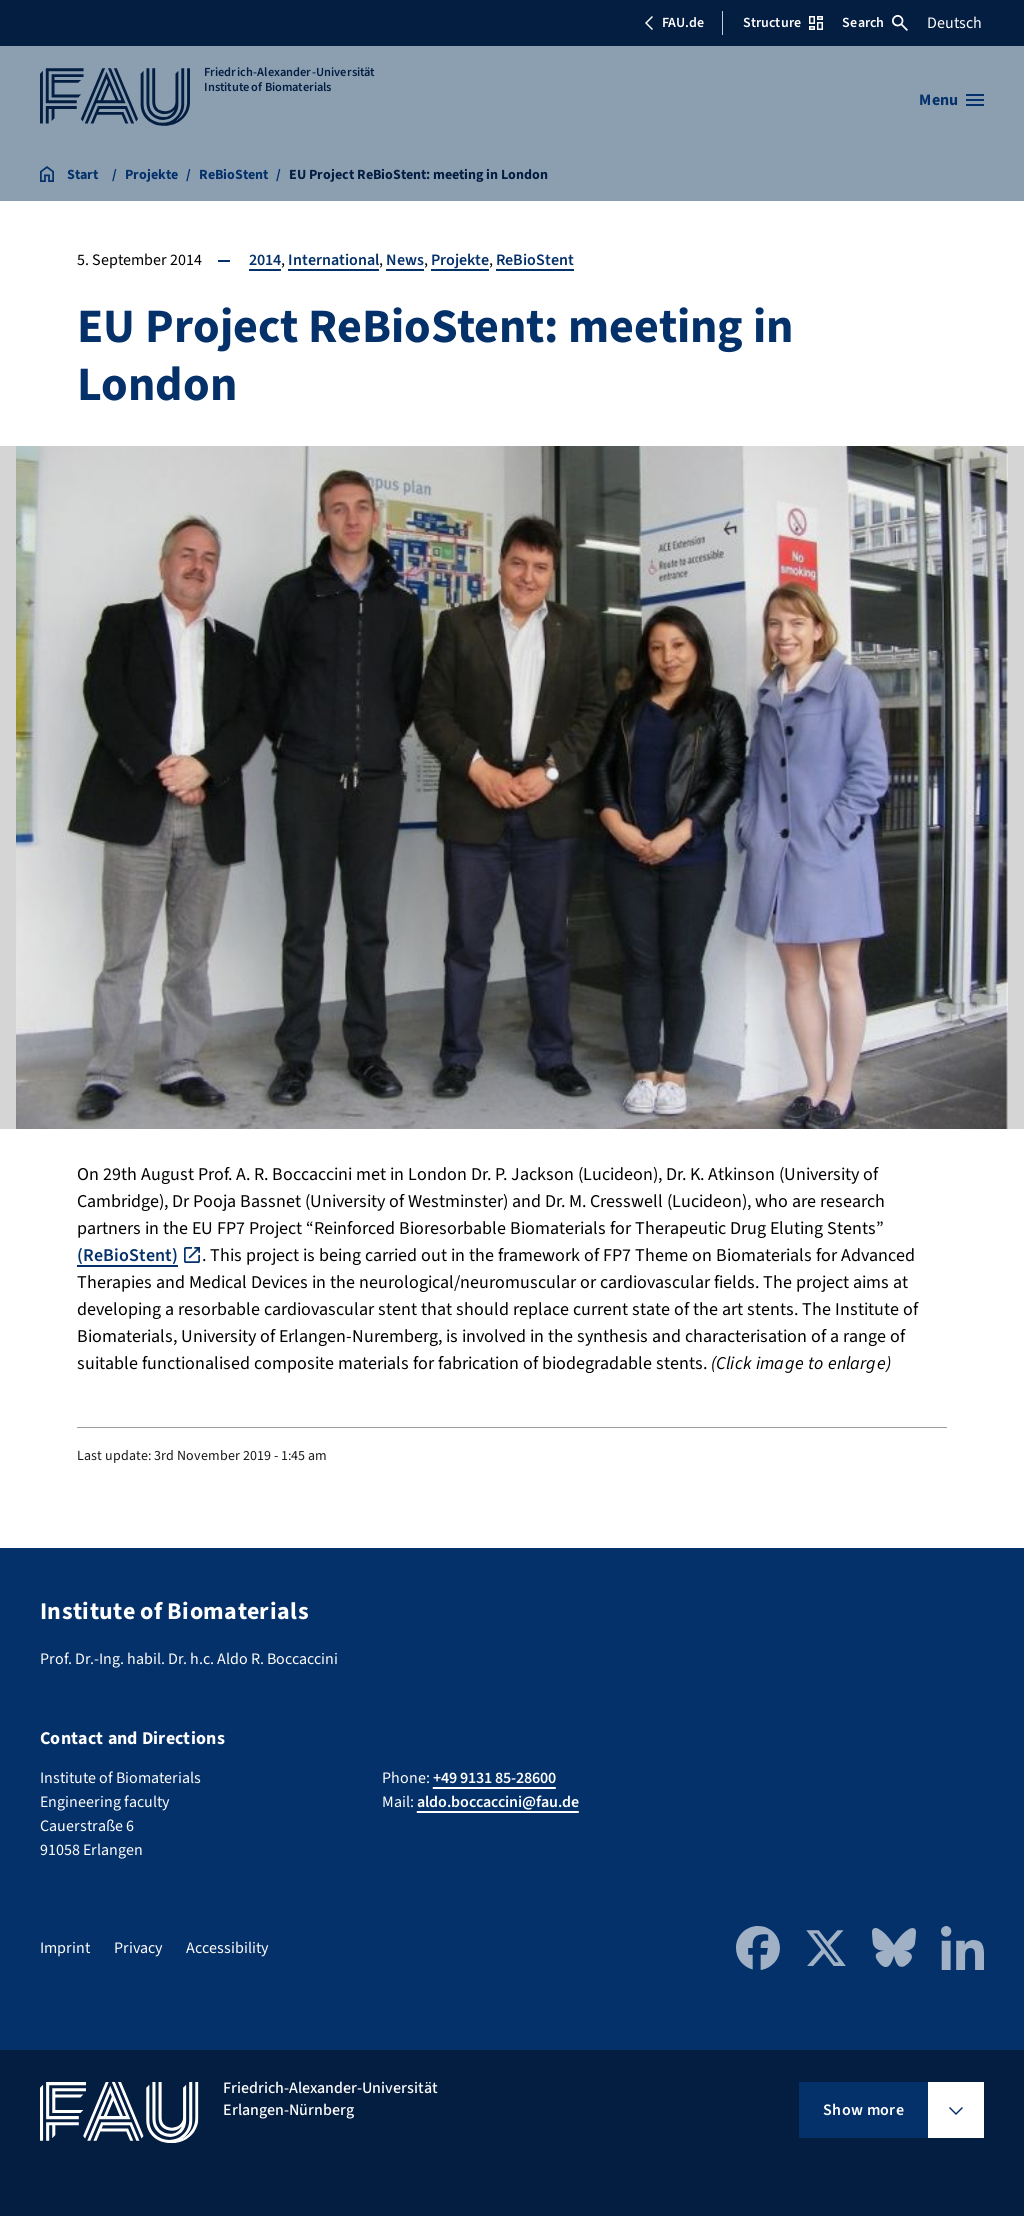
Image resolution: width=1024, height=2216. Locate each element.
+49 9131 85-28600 (494, 1778)
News (405, 260)
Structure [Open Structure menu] (783, 23)
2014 (265, 260)
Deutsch (954, 23)
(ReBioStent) (127, 1255)
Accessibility (227, 1948)
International (333, 260)
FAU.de (674, 23)
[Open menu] (951, 100)
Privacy (138, 1948)
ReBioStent (535, 260)
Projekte (460, 260)
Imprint (65, 1948)
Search (875, 23)
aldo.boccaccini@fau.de (498, 1802)
